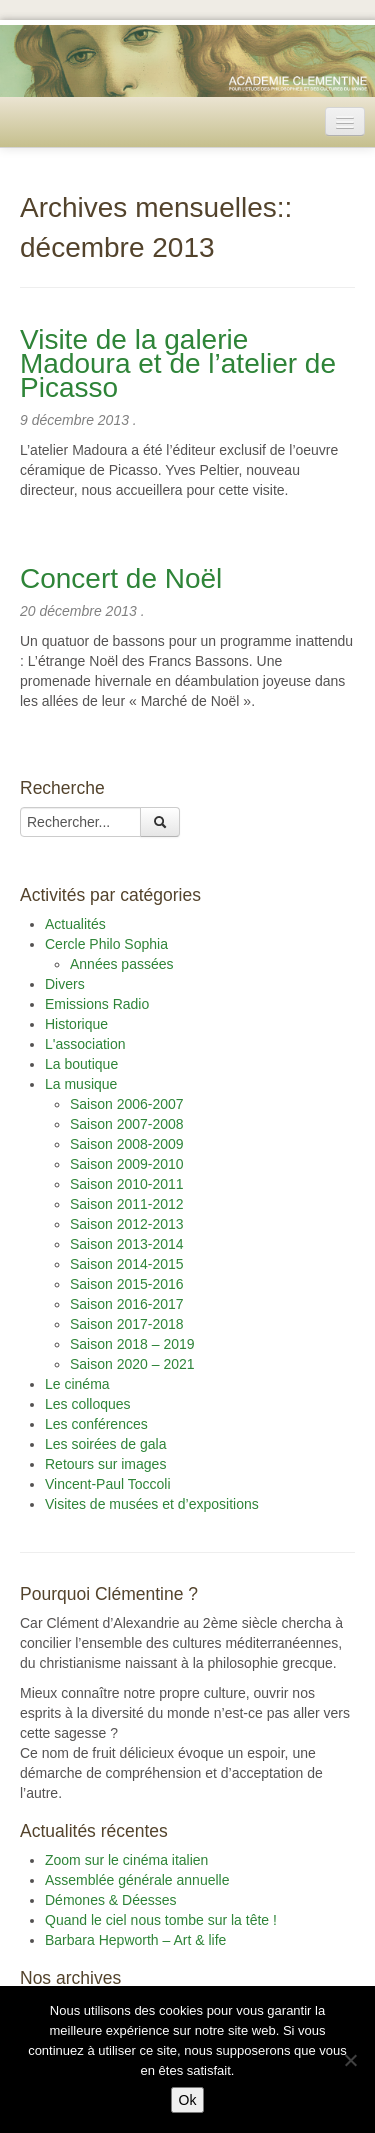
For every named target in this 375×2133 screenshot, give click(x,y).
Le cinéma (77, 1384)
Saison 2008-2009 (127, 1144)
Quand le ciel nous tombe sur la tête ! (161, 1920)
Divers (65, 984)
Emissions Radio (97, 1004)
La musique (81, 1084)
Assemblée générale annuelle (137, 1880)
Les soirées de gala (105, 1444)
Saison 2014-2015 (127, 1264)
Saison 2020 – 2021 (132, 1364)
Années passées (122, 964)
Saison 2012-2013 (127, 1224)
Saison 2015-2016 (127, 1284)
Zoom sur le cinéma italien (126, 1860)
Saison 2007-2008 (127, 1124)
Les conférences (96, 1424)
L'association (85, 1044)
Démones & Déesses (111, 1900)
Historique (76, 1024)
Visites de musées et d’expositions (152, 1504)
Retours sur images (105, 1464)
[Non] (350, 2060)
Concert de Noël (121, 578)
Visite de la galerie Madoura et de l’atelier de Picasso (178, 363)
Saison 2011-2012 (127, 1204)
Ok (188, 2100)
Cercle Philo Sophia (106, 944)
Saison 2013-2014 (127, 1244)
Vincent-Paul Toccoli (108, 1484)
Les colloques (88, 1404)
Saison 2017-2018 (127, 1324)
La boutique (81, 1064)
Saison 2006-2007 (127, 1104)
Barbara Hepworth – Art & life (135, 1940)
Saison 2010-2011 (127, 1184)
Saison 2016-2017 (127, 1304)
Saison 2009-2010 (127, 1164)
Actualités (75, 924)
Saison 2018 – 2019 (132, 1344)
